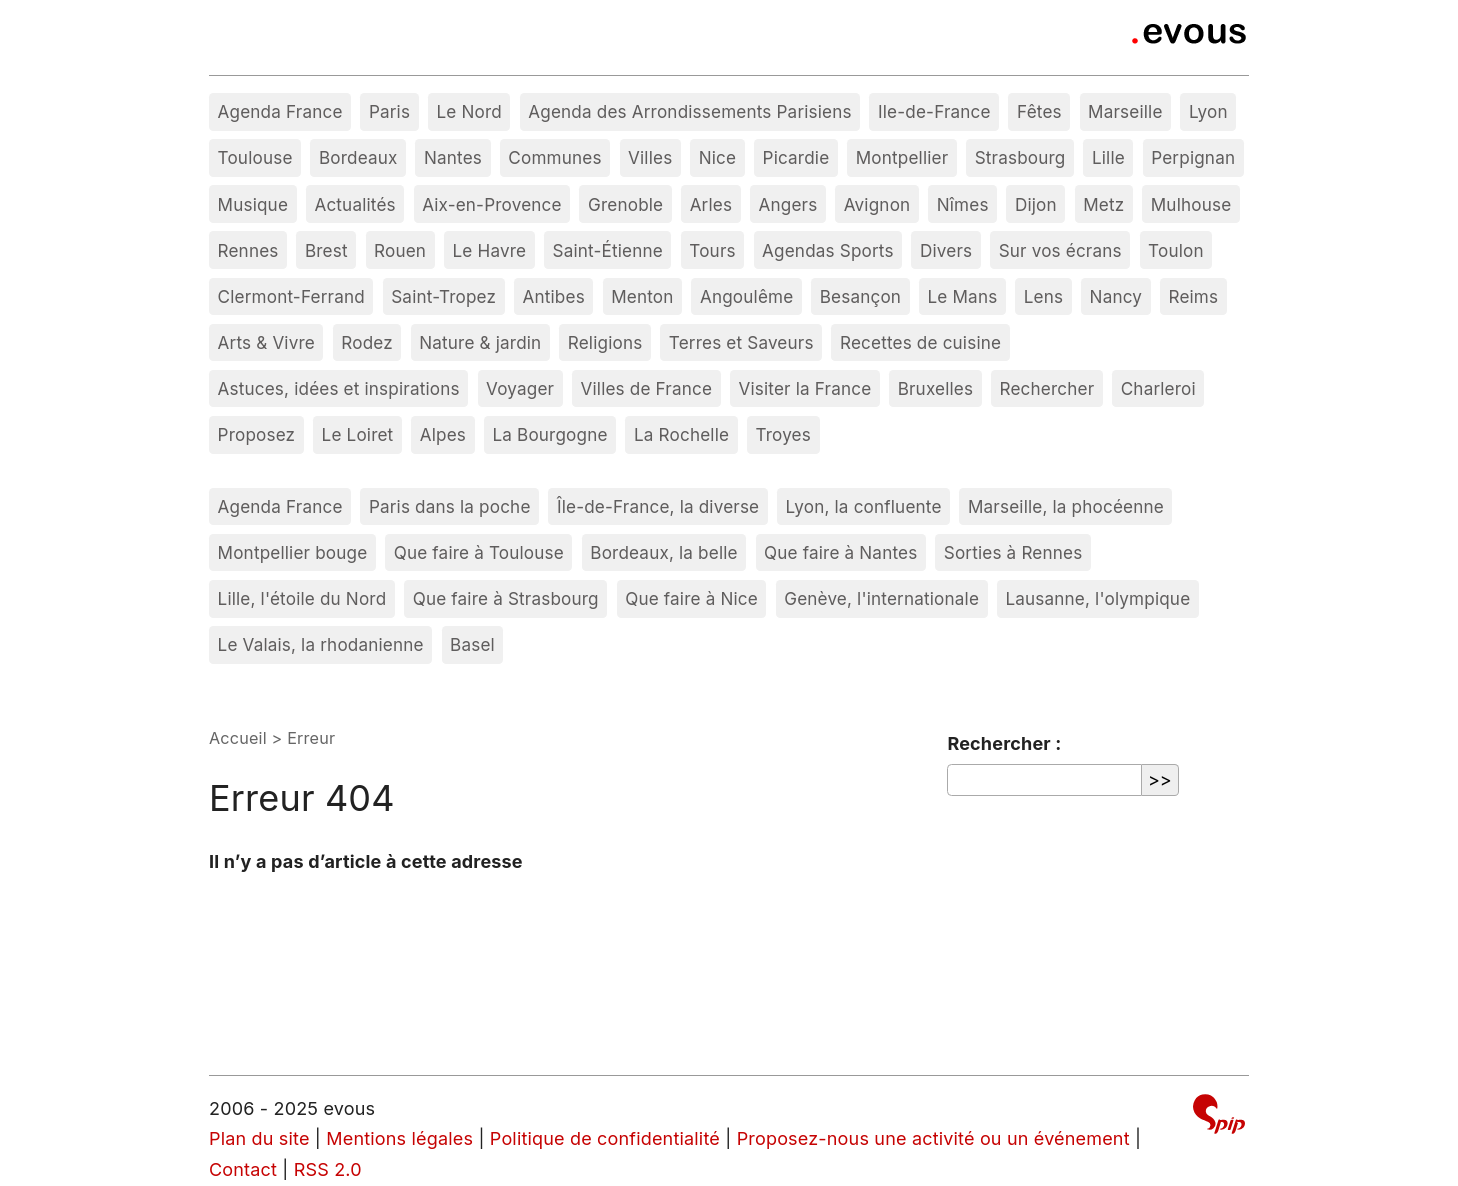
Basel (472, 644)
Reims (1193, 296)
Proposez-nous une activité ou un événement (933, 1138)
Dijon (1036, 204)
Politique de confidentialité (605, 1138)
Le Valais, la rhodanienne (321, 644)
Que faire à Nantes (840, 552)
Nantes (453, 157)
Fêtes (1039, 111)
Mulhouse (1191, 204)
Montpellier (902, 157)
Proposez (257, 434)
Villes (650, 157)
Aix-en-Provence (492, 204)
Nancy (1116, 296)
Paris (389, 111)
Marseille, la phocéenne (1066, 506)
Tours (712, 250)
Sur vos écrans (1060, 250)
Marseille (1125, 111)
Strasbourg (1020, 157)
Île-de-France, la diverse (658, 506)
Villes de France (647, 388)
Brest (326, 250)
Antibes (554, 296)
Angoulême (746, 296)
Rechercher (1047, 388)
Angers (788, 204)
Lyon (1208, 111)
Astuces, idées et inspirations (339, 388)
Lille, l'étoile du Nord (302, 598)
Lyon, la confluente (864, 506)
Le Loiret (358, 434)
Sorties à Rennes (1013, 552)
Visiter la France (804, 388)
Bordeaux (358, 157)
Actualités (354, 204)
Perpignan (1193, 157)
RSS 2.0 (328, 1169)
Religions (605, 342)
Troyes (782, 434)
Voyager (520, 388)
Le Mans (963, 296)
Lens (1043, 296)
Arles (711, 204)
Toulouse (255, 157)
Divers (946, 250)
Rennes (248, 250)
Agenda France (280, 111)
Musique (253, 204)
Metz (1103, 204)
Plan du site (259, 1138)
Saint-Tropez (443, 296)
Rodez (367, 342)
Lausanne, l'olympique (1097, 598)
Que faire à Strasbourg (506, 598)
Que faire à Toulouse (479, 552)
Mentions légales (399, 1138)
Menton (642, 296)
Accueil (238, 738)
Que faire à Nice (691, 598)
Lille (1108, 157)
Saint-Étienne (608, 250)
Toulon (1176, 250)
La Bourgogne (549, 434)
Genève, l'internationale (881, 598)
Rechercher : (1004, 743)
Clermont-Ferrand (291, 296)
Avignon (877, 204)
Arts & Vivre (266, 342)
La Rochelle (681, 434)
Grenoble (625, 204)
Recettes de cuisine (920, 342)
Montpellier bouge (293, 552)
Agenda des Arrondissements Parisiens (689, 111)
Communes (554, 157)
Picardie (796, 157)
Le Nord (468, 111)
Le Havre (490, 250)
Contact (243, 1169)
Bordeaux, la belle (663, 552)
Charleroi (1158, 388)
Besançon (860, 296)
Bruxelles (936, 388)
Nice (717, 157)
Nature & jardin (480, 342)
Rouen (400, 250)
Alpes (443, 434)
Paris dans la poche (450, 506)
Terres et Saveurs (741, 342)
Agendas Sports (828, 250)
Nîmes (963, 204)
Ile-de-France (934, 111)
